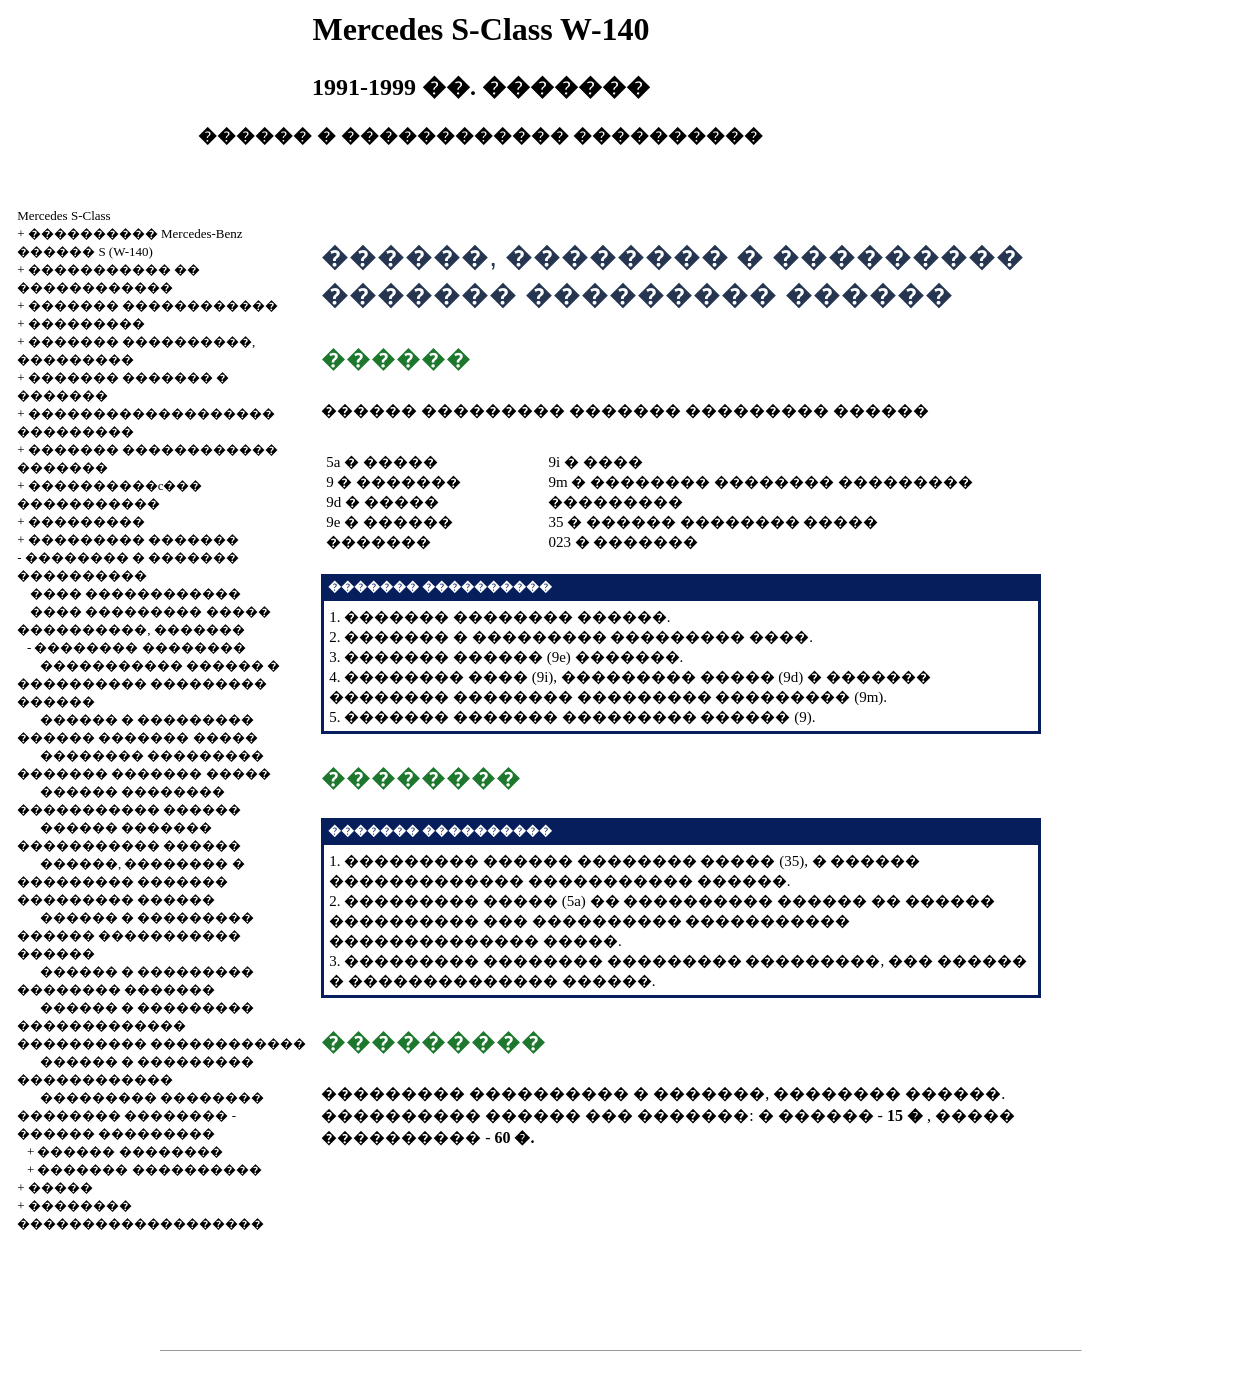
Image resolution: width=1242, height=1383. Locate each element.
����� (60, 1187)
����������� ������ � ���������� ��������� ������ (148, 683)
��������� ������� (133, 539)
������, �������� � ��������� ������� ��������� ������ (131, 881)
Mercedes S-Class (64, 215)
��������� (86, 323)
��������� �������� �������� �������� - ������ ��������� (140, 1115)
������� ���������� (149, 1169)
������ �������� (129, 1151)
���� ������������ (135, 593)
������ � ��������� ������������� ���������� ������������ (161, 1025)
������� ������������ (153, 305)
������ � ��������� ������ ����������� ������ (135, 935)
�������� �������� (139, 647)
